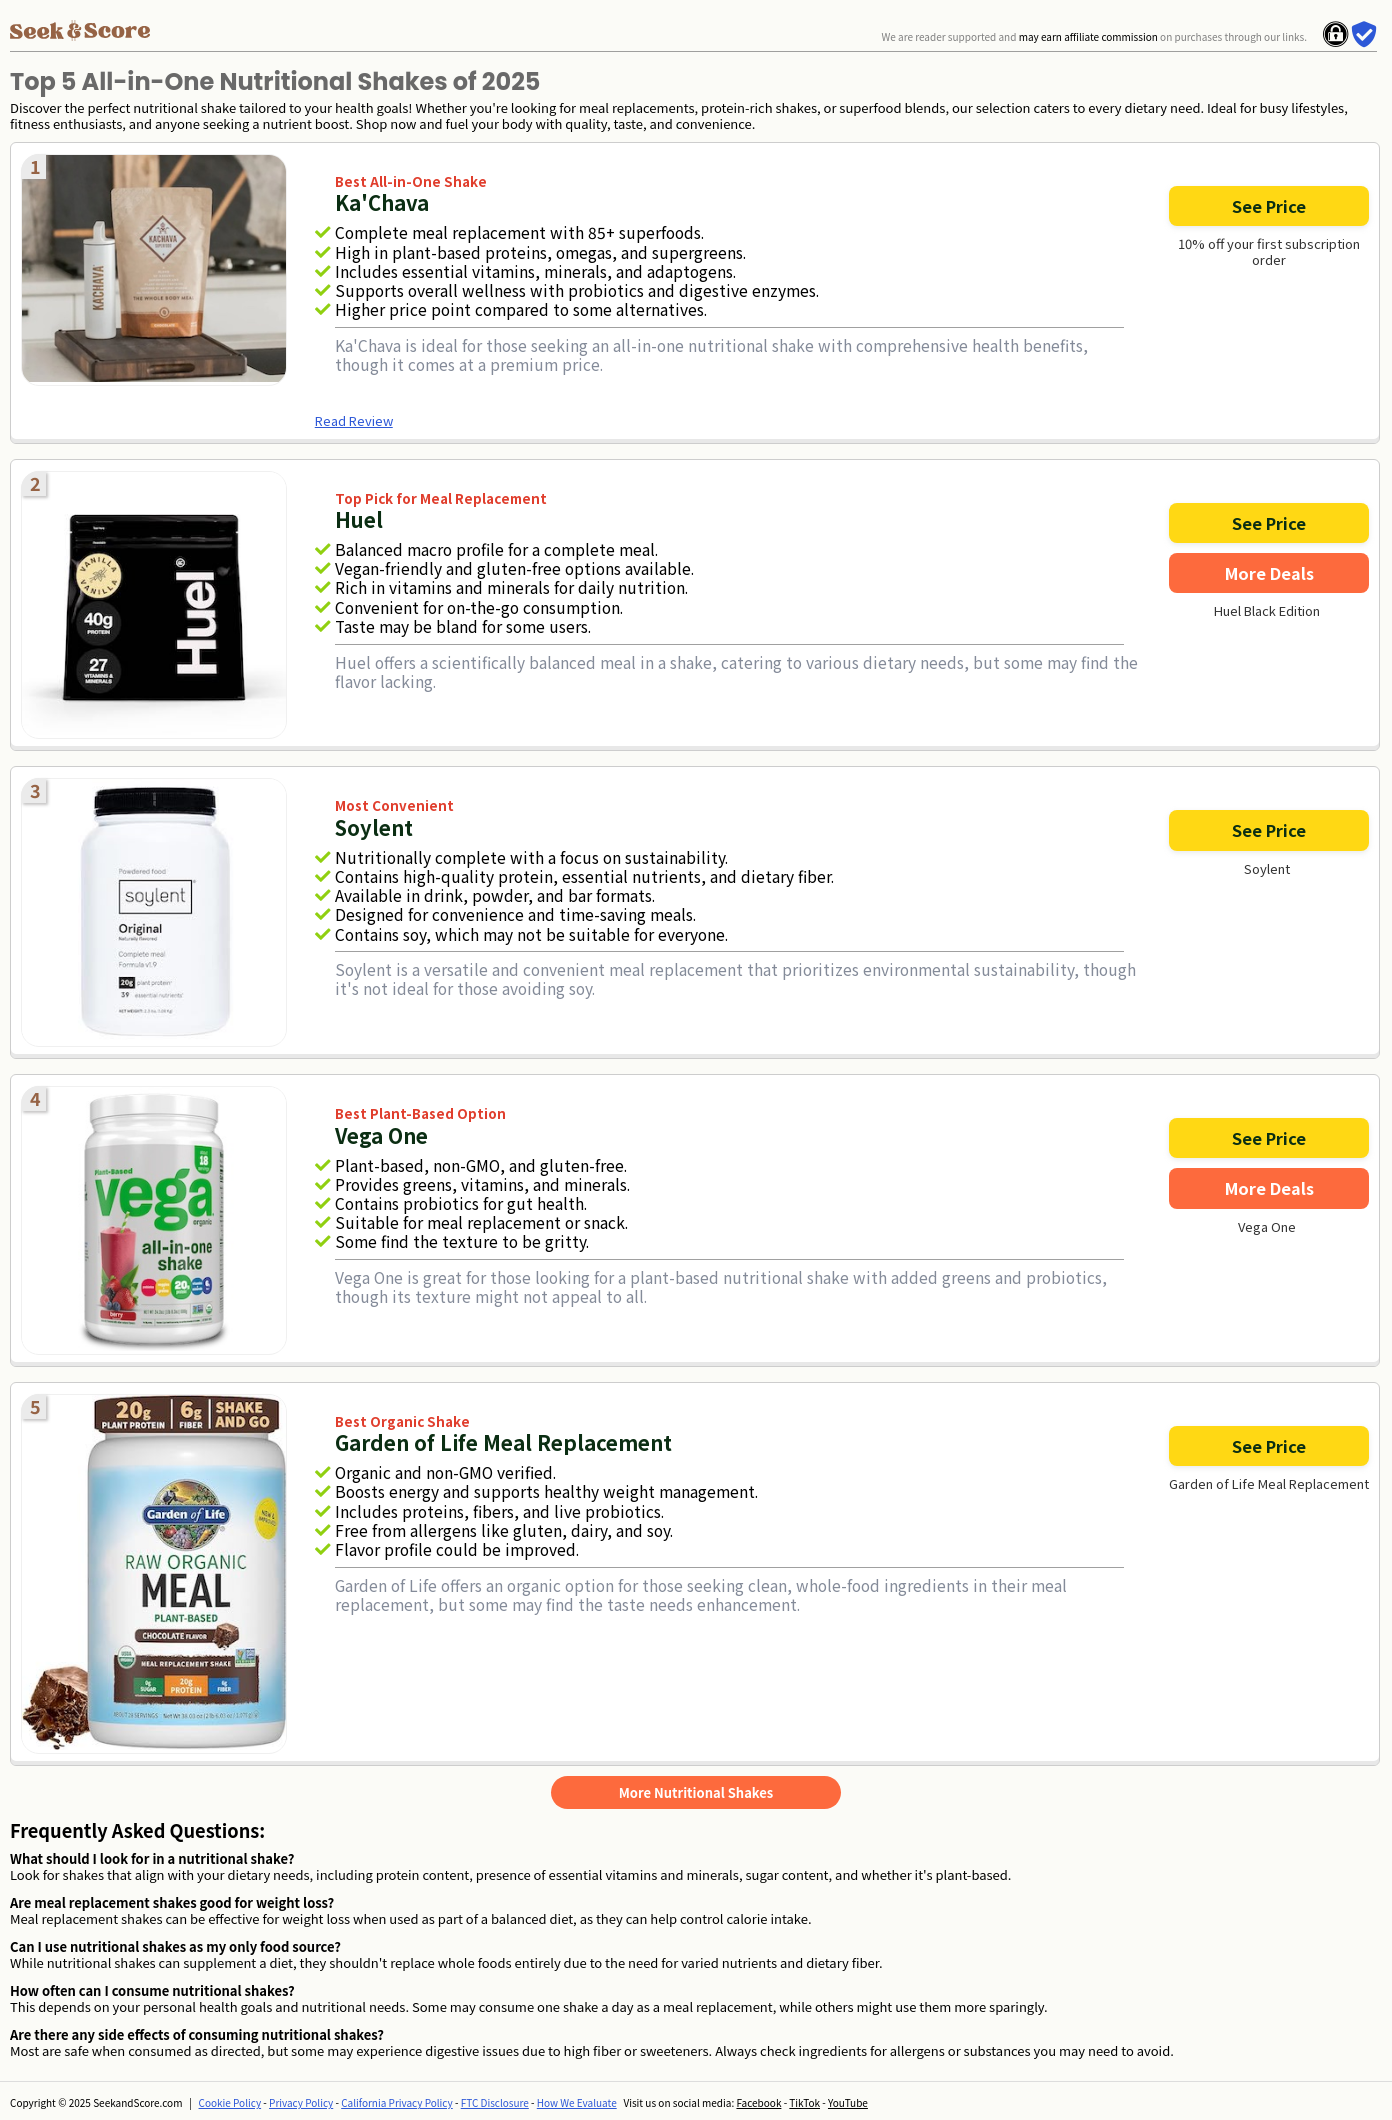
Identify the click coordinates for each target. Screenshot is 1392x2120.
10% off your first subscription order (1269, 252)
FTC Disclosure (495, 2102)
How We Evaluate (577, 2102)
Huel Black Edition (1267, 611)
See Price (1269, 206)
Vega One (1267, 1227)
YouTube (848, 2102)
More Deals (1269, 573)
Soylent (1267, 869)
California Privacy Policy (397, 2102)
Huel (359, 519)
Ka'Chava (382, 202)
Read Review (354, 420)
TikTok (804, 2102)
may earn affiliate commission (1088, 36)
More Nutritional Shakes (696, 1792)
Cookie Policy (230, 2102)
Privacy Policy (301, 2102)
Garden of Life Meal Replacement (1269, 1484)
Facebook (758, 2102)
